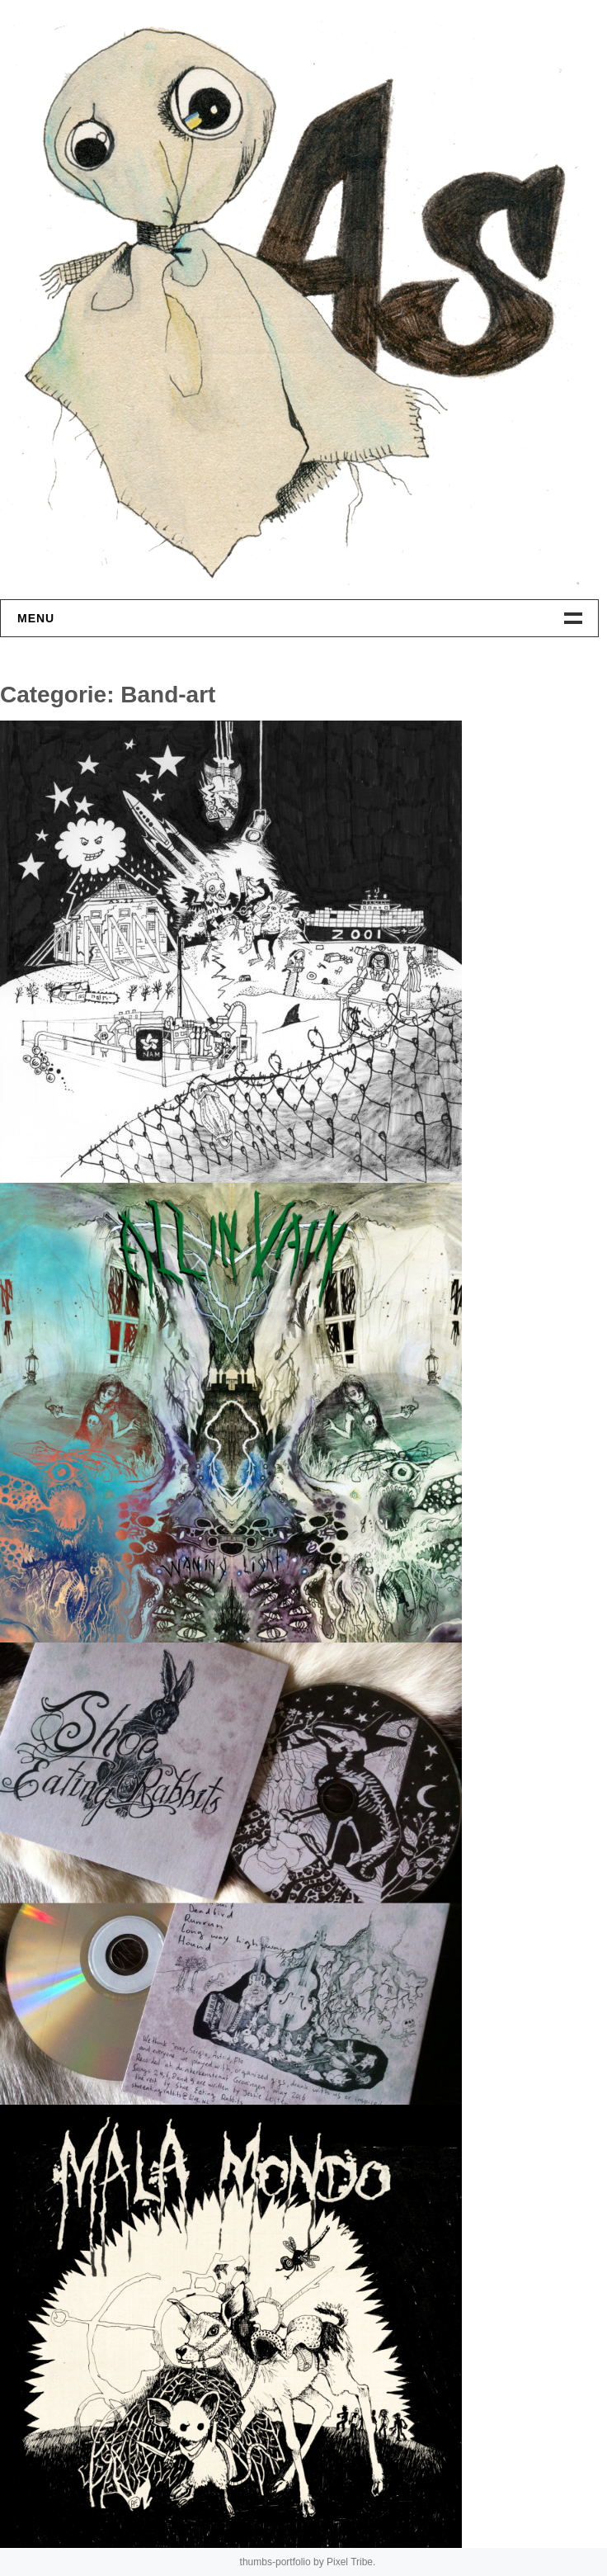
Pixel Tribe (350, 2562)
